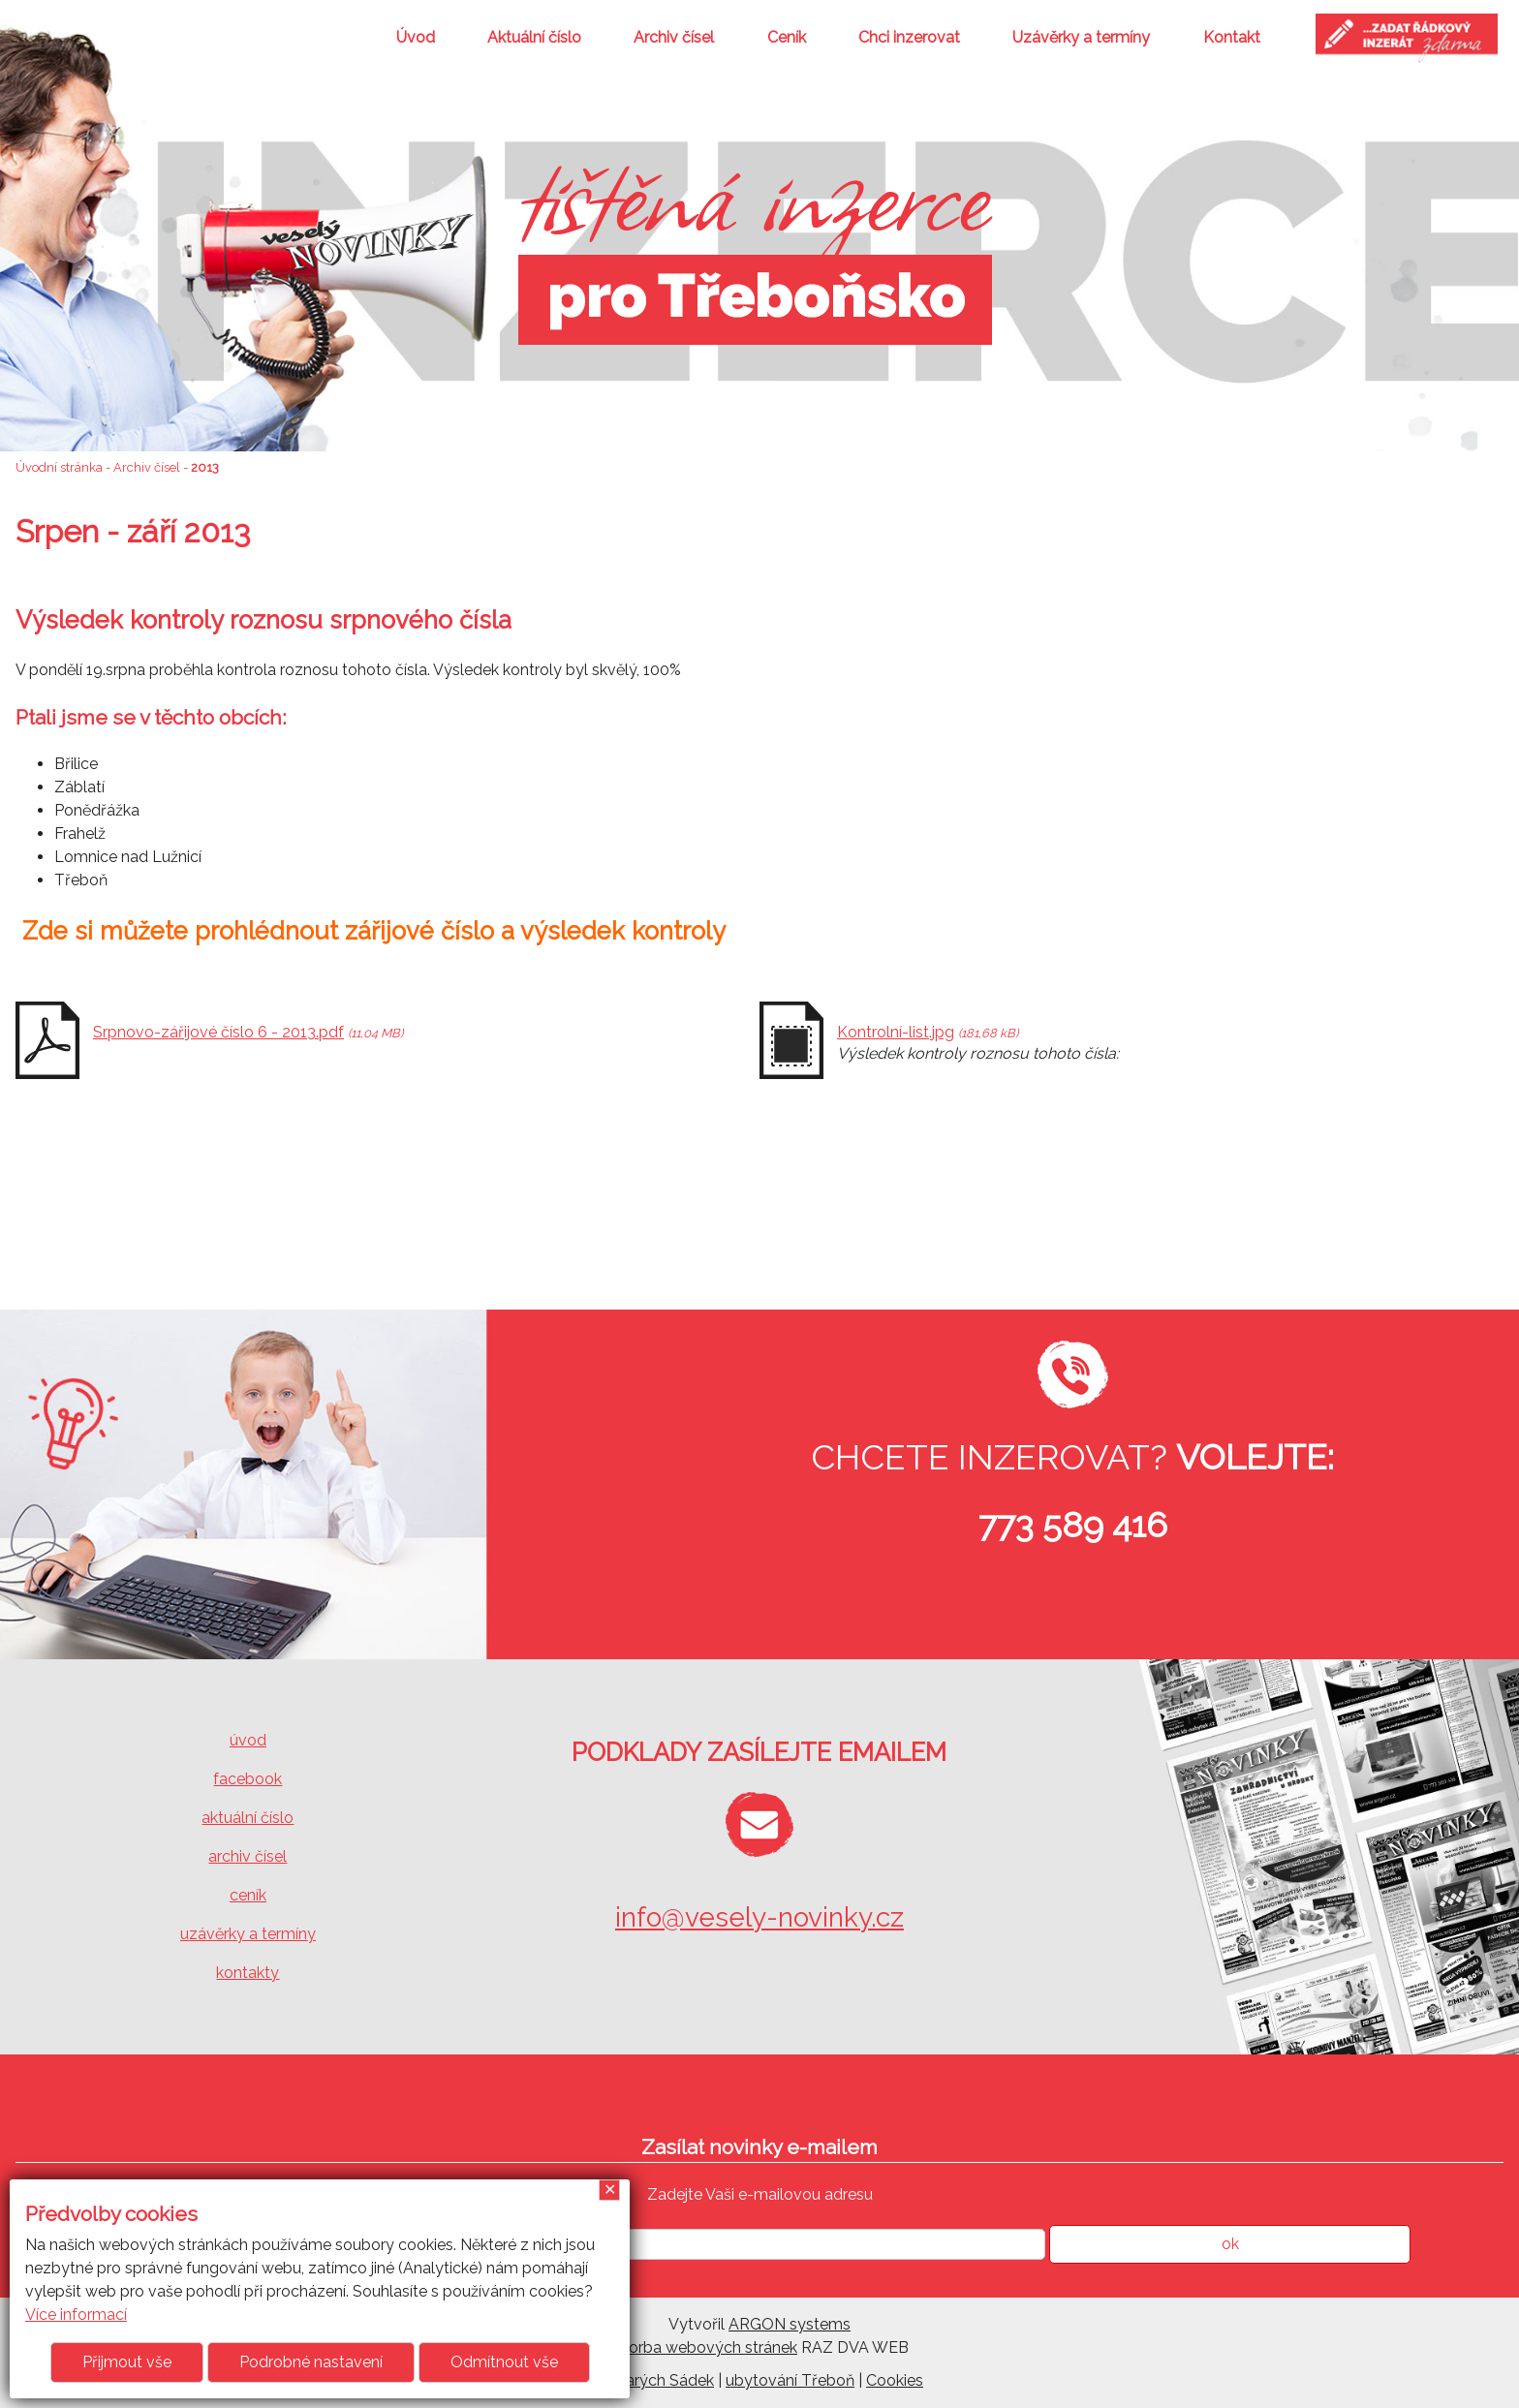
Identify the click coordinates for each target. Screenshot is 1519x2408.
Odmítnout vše (504, 2362)
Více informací (76, 2314)
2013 (205, 467)
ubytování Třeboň (790, 2380)
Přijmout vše (126, 2362)
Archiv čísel (674, 37)
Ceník (786, 37)
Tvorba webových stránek (703, 2347)
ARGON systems (789, 2324)
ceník (248, 1895)
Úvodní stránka (59, 467)
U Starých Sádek (655, 2380)
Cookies (894, 2380)
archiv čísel (247, 1856)
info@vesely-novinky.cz (759, 1917)
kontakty (247, 1972)
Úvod (415, 37)
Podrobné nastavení (311, 2362)
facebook (247, 1779)
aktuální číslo (248, 1817)
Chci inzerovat (909, 37)
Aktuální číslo (534, 37)
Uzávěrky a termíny (1081, 37)
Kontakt (1231, 37)
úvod (248, 1740)
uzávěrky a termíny (248, 1934)
